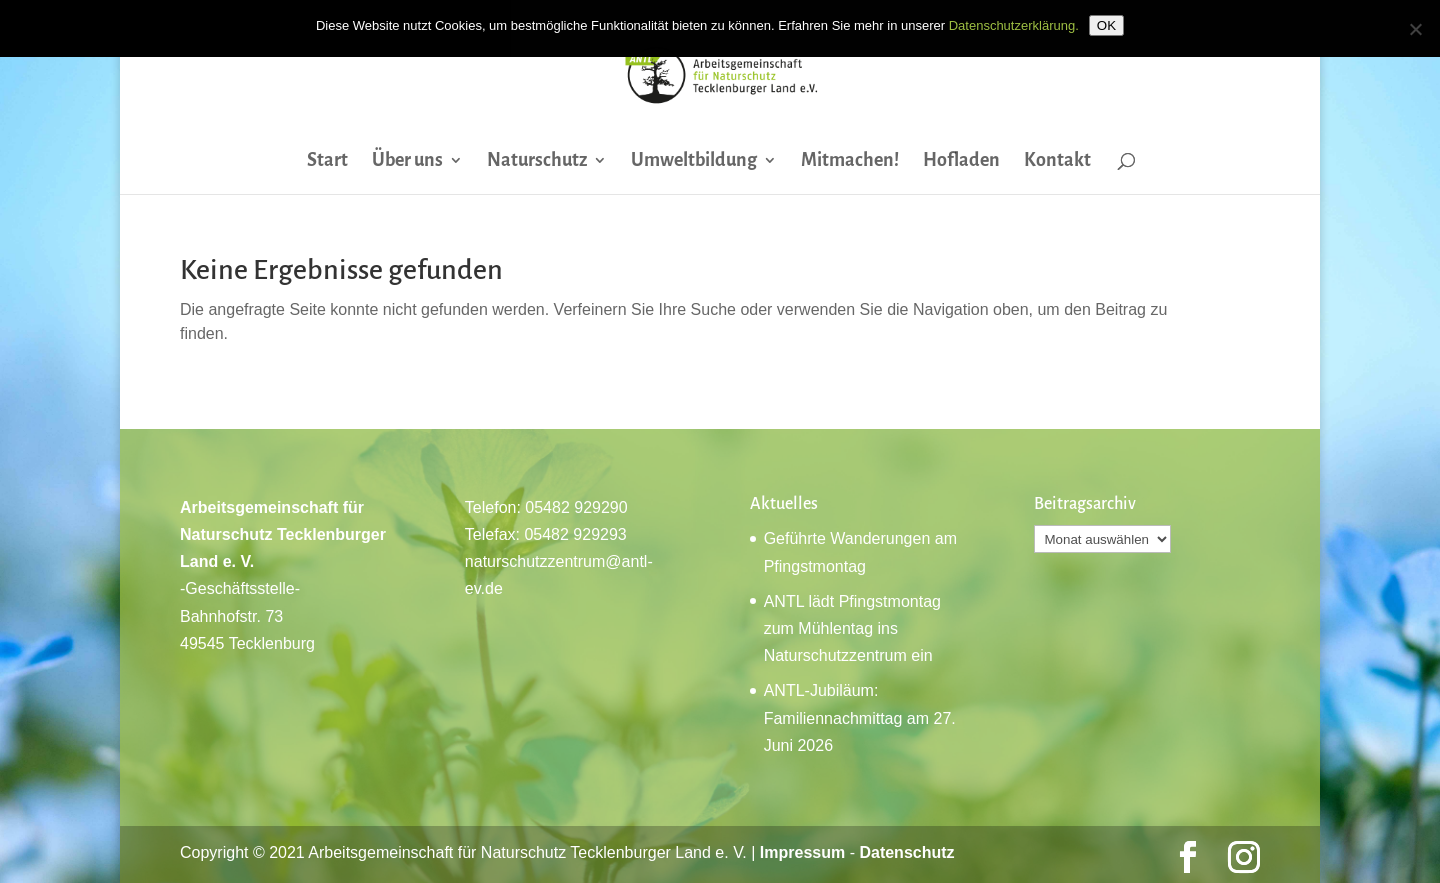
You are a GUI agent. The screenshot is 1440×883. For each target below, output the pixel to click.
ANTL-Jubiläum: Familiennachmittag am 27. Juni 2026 (860, 717)
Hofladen (961, 161)
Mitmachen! (850, 161)
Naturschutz (537, 161)
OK (1106, 25)
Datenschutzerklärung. (1014, 25)
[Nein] (1415, 29)
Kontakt (1057, 161)
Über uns (407, 161)
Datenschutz (906, 852)
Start (327, 161)
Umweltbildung (694, 161)
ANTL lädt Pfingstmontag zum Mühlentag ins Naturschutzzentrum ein (852, 628)
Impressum (802, 852)
